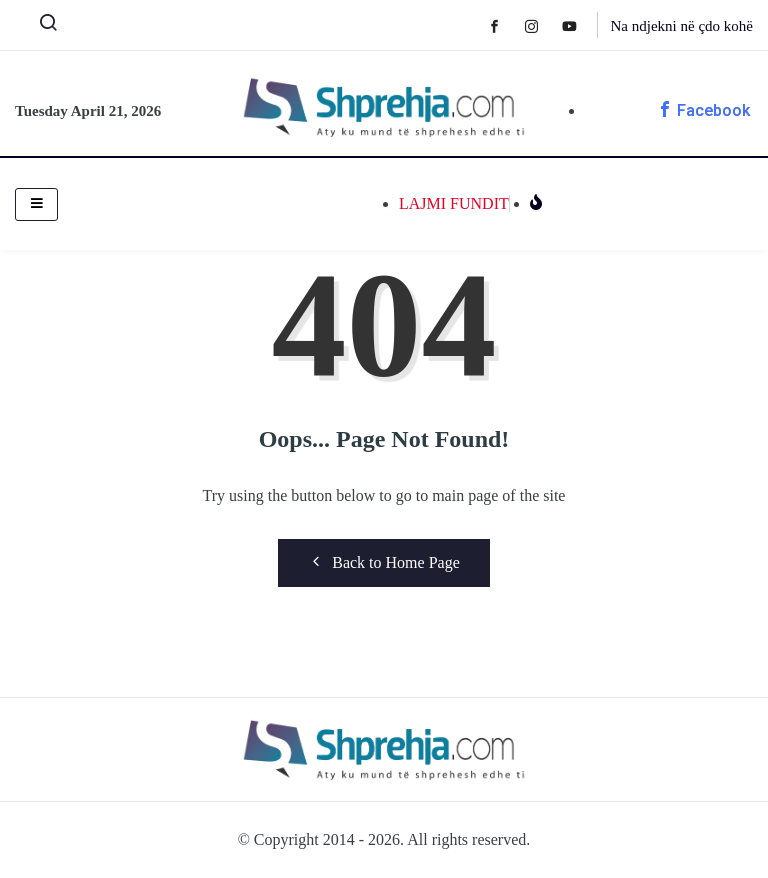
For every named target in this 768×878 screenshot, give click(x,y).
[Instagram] (541, 25)
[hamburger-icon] (36, 204)
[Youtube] (579, 25)
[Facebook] (504, 25)
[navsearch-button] (40, 27)
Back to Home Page (384, 562)
